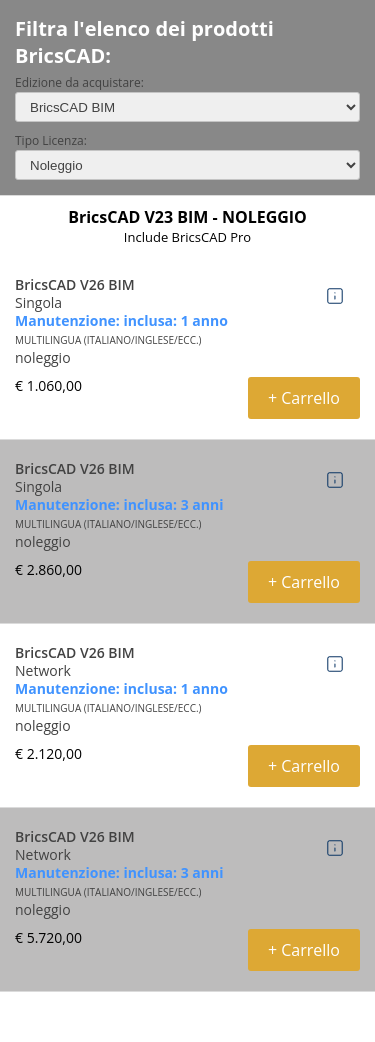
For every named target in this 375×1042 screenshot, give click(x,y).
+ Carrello (304, 398)
